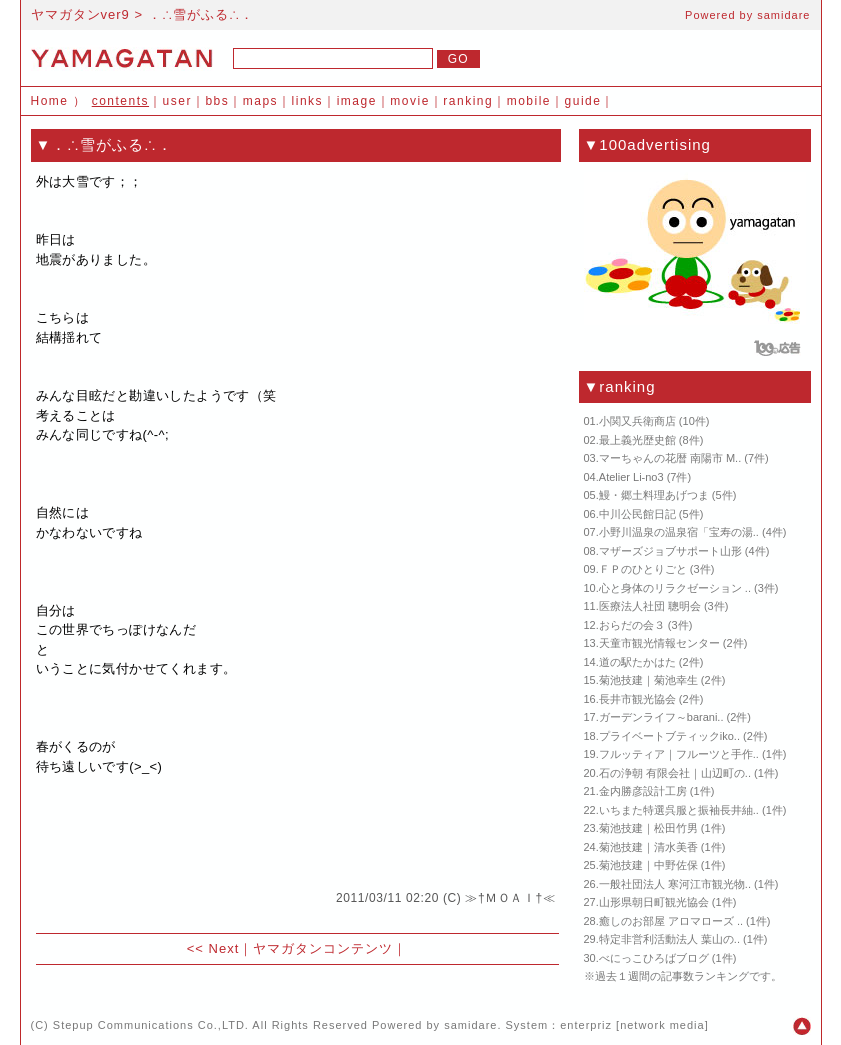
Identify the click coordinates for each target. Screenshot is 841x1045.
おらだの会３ (632, 625)
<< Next (213, 948)
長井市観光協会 (637, 699)
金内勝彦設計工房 (643, 791)
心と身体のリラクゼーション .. (675, 588)
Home (50, 101)
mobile (529, 101)
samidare (783, 15)
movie (410, 101)
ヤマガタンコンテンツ (323, 948)
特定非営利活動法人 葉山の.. (669, 939)
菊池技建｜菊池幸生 (648, 680)
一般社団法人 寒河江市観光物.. (675, 884)
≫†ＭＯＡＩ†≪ (510, 898)
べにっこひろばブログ (654, 958)
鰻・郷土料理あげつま (654, 495)
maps (260, 101)
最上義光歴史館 (637, 440)
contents (120, 101)
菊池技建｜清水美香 (648, 847)
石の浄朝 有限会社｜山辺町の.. (675, 773)
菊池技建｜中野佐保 (648, 865)
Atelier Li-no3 (631, 477)
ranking (468, 101)
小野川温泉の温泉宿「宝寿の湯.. (679, 532)
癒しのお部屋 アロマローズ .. (671, 921)
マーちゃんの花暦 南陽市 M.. (670, 458)
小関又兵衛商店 (637, 421)
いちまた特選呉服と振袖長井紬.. (679, 810)
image (357, 101)
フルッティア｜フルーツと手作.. (679, 754)
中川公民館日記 (637, 514)
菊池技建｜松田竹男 (648, 828)
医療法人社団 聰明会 (650, 606)
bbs (217, 101)
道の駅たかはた (637, 662)
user (177, 101)
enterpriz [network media (632, 1025)
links (308, 101)
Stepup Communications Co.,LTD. (151, 1025)
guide (583, 101)
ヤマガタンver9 (80, 14)
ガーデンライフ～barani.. (661, 717)
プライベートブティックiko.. (669, 736)
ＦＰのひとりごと (643, 569)
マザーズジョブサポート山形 (670, 551)
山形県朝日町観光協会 (654, 902)
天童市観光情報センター (659, 643)
